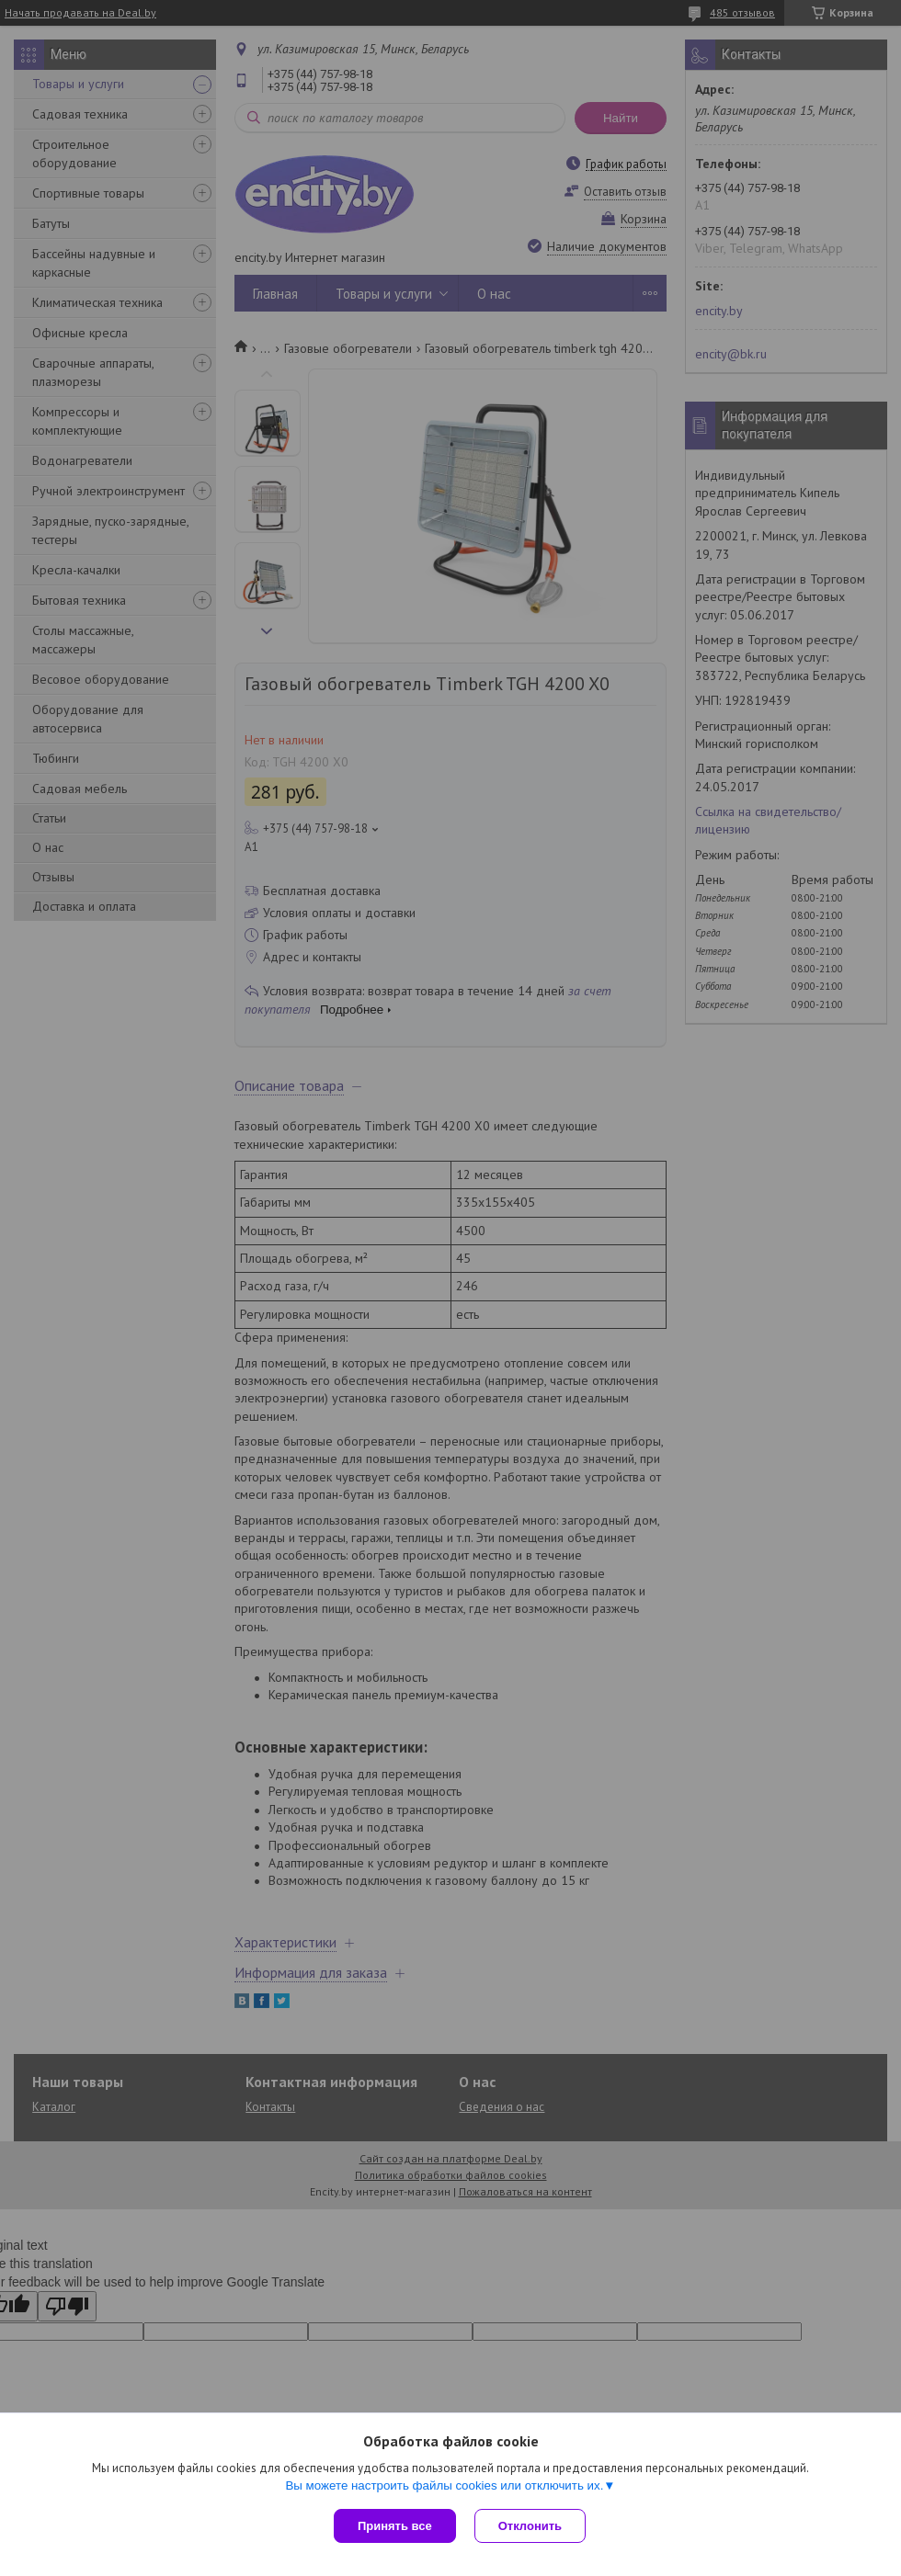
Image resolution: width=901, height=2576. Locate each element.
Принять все (395, 2526)
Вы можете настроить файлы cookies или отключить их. (444, 2485)
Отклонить (530, 2526)
